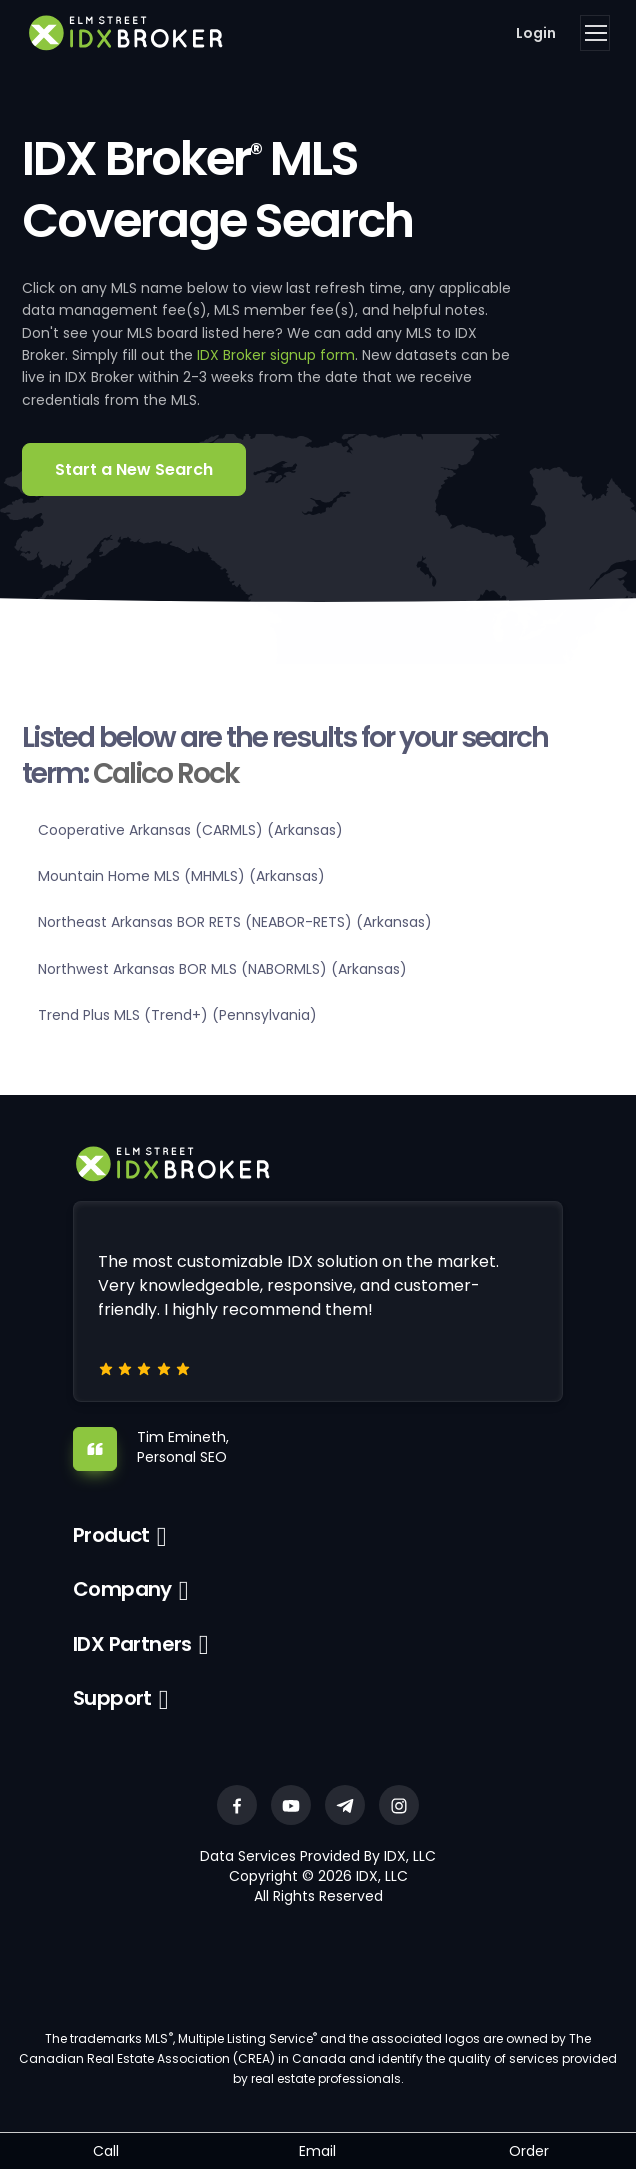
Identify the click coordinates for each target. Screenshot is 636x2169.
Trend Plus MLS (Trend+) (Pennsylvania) (177, 1015)
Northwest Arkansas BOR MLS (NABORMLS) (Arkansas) (222, 969)
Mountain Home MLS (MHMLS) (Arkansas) (181, 876)
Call (106, 2151)
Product (111, 1535)
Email (317, 2151)
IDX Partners (132, 1644)
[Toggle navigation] (595, 33)
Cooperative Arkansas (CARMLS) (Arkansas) (190, 830)
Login (536, 33)
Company (122, 1589)
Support (112, 1698)
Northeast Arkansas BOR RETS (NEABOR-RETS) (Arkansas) (235, 922)
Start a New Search (134, 469)
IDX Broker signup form (276, 355)
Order (529, 2151)
